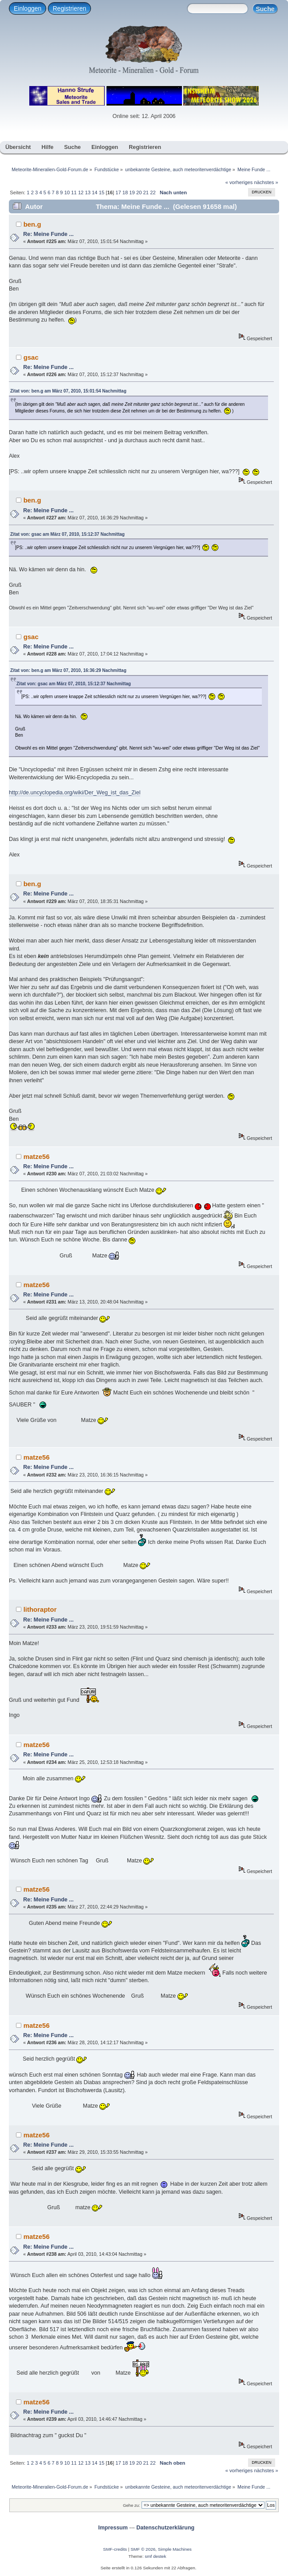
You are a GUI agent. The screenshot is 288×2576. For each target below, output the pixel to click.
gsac (31, 357)
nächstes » (266, 182)
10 (67, 192)
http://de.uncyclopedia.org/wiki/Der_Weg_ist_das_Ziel (74, 792)
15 (101, 192)
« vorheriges (239, 182)
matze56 (37, 1156)
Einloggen (27, 8)
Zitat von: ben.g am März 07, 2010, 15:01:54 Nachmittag (68, 391)
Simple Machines (175, 2549)
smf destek (155, 2556)
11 (73, 192)
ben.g (32, 224)
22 (152, 192)
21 (146, 192)
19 (131, 192)
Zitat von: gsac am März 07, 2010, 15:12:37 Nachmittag (67, 534)
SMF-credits (115, 2549)
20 (139, 192)
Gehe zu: (131, 2505)
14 (94, 192)
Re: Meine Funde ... (48, 234)
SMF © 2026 (142, 2549)
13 (87, 192)
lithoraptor (40, 1609)
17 (118, 192)
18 (125, 192)
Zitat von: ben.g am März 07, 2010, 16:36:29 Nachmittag (68, 670)
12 (80, 192)
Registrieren (69, 8)
